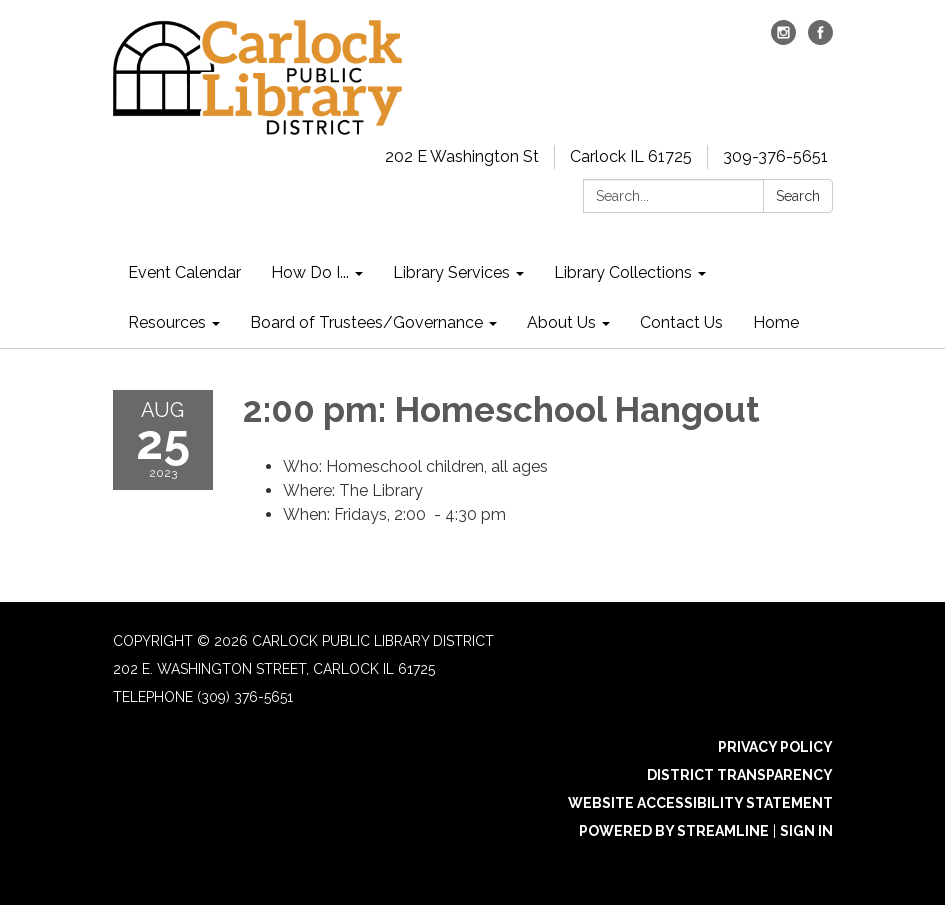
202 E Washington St (462, 156)
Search (798, 196)
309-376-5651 (775, 156)
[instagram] (783, 39)
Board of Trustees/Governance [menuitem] (366, 322)
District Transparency (740, 775)
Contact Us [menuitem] (681, 322)
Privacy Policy (775, 747)
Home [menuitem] (776, 322)
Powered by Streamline (674, 831)
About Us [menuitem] (561, 322)
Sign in (806, 831)
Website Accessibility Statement (700, 803)
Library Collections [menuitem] (623, 272)
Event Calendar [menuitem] (184, 272)
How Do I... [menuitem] (310, 272)
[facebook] (820, 39)
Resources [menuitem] (167, 322)
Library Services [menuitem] (451, 272)
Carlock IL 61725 (631, 156)
